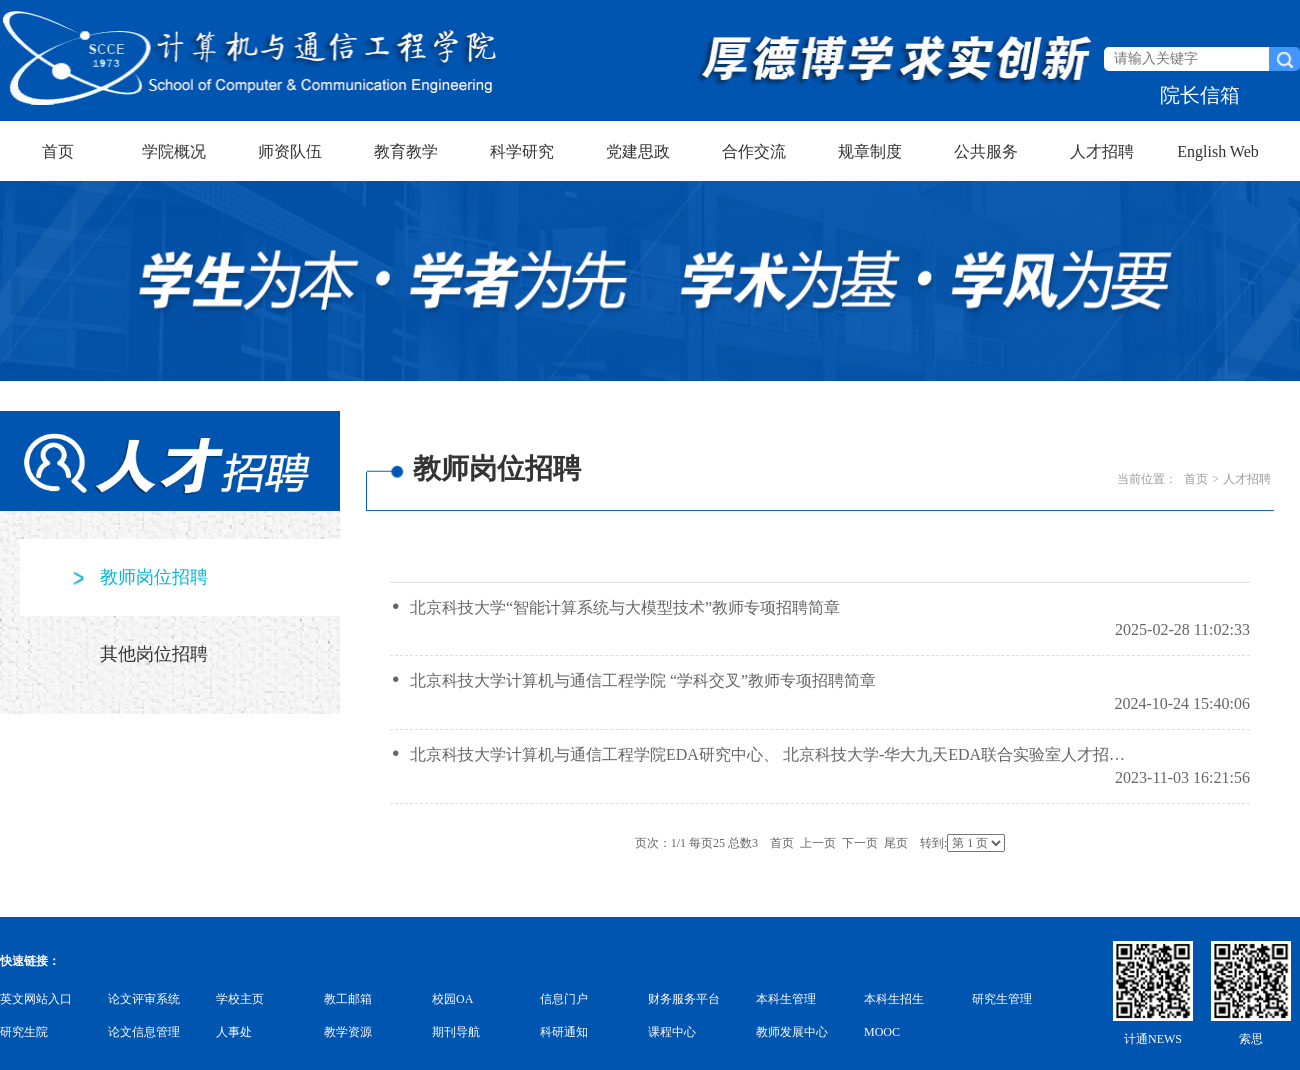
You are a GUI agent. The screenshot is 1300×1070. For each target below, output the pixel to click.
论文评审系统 (144, 999)
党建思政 (638, 151)
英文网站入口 (36, 999)
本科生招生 (894, 999)
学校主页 (240, 999)
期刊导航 (456, 1032)
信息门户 (564, 999)
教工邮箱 (348, 999)
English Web (1218, 151)
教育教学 (406, 151)
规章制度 (870, 151)
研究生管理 (1002, 999)
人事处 (234, 1032)
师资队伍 (290, 151)
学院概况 (174, 151)
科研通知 (564, 1032)
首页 (58, 151)
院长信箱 (1200, 95)
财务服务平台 (684, 999)
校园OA (452, 999)
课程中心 (672, 1032)
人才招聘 (1102, 151)
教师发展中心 (792, 1032)
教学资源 (348, 1032)
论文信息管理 (144, 1032)
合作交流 (754, 151)
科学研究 (522, 151)
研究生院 (24, 1032)
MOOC (882, 1032)
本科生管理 (786, 999)
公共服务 (986, 151)
